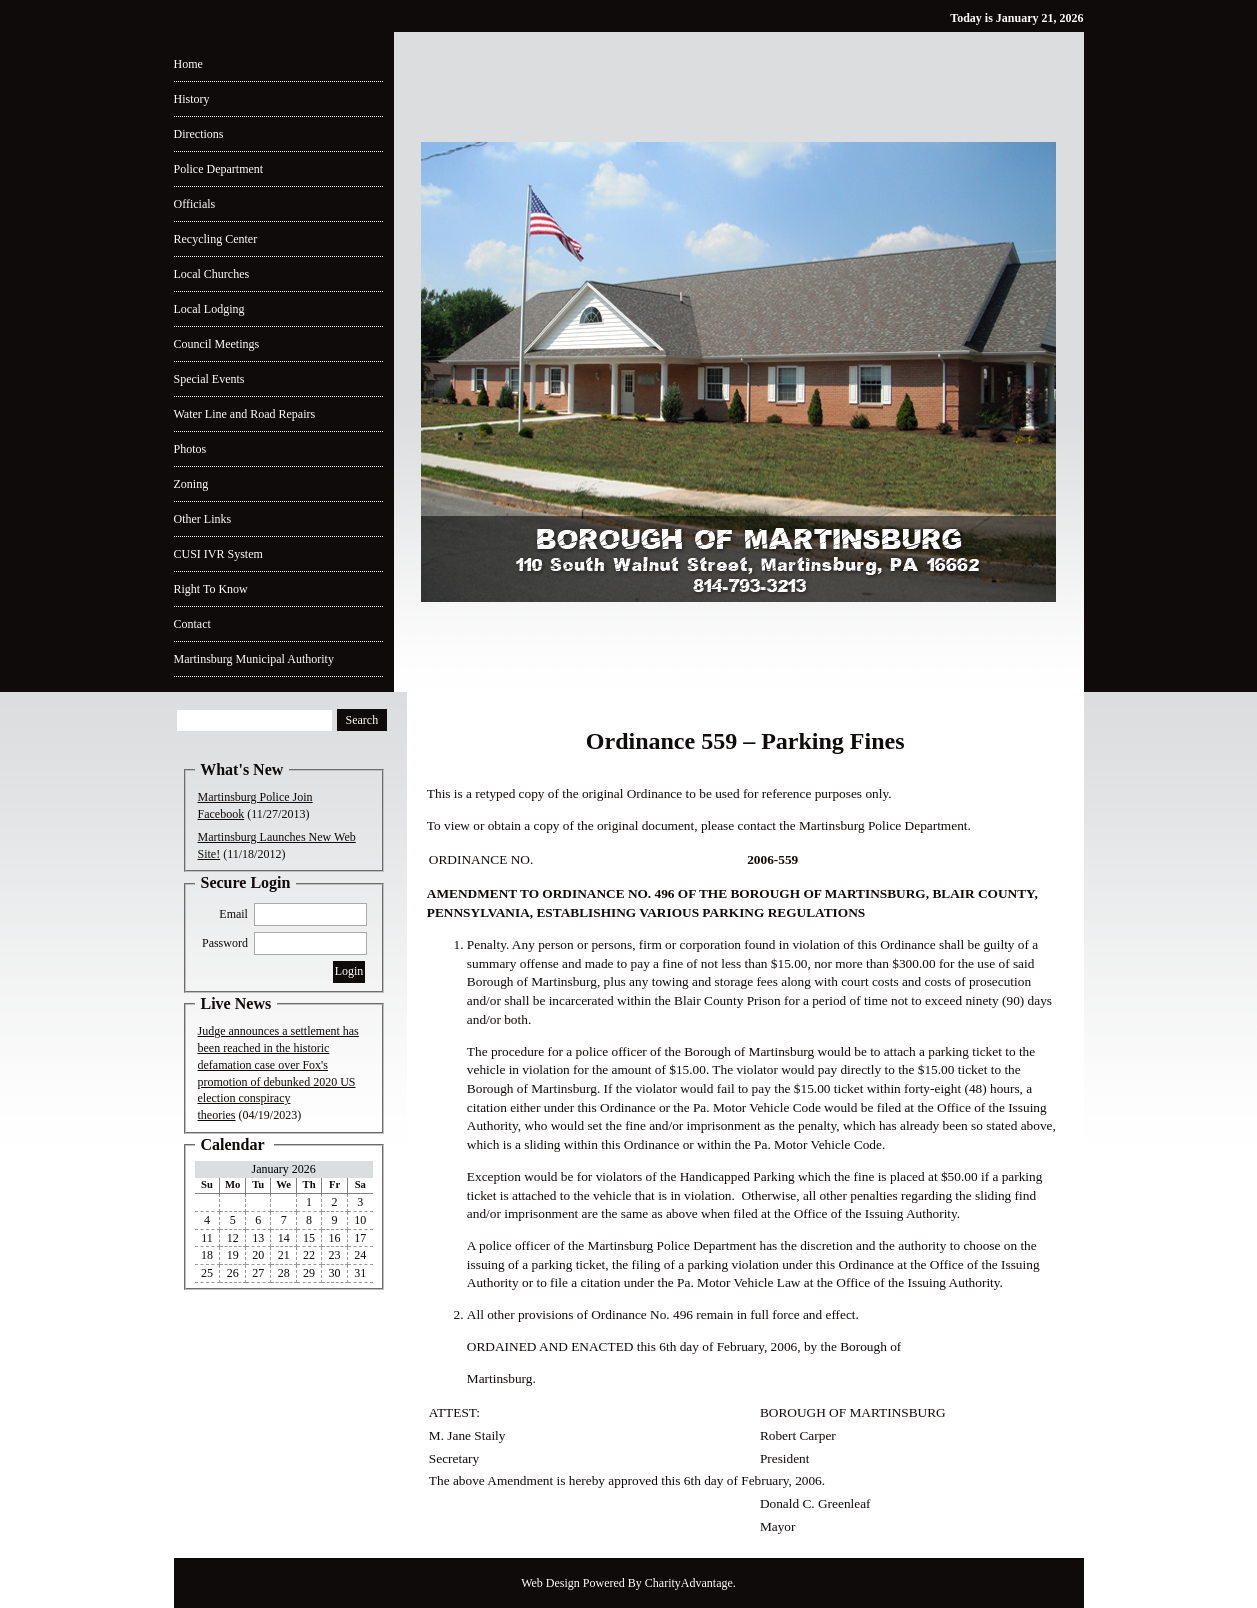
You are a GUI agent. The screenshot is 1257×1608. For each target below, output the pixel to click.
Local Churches (212, 274)
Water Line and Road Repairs (245, 414)
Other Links (203, 519)
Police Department (219, 169)
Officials (195, 204)
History (192, 99)
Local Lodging (209, 309)
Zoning (191, 484)
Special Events (209, 379)
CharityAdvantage (689, 1583)
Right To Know (211, 589)
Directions (199, 134)
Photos (190, 449)
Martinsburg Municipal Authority (254, 659)
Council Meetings (217, 344)
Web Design (550, 1583)
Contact (192, 624)
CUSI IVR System (218, 554)
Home (188, 64)
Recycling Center (216, 239)
